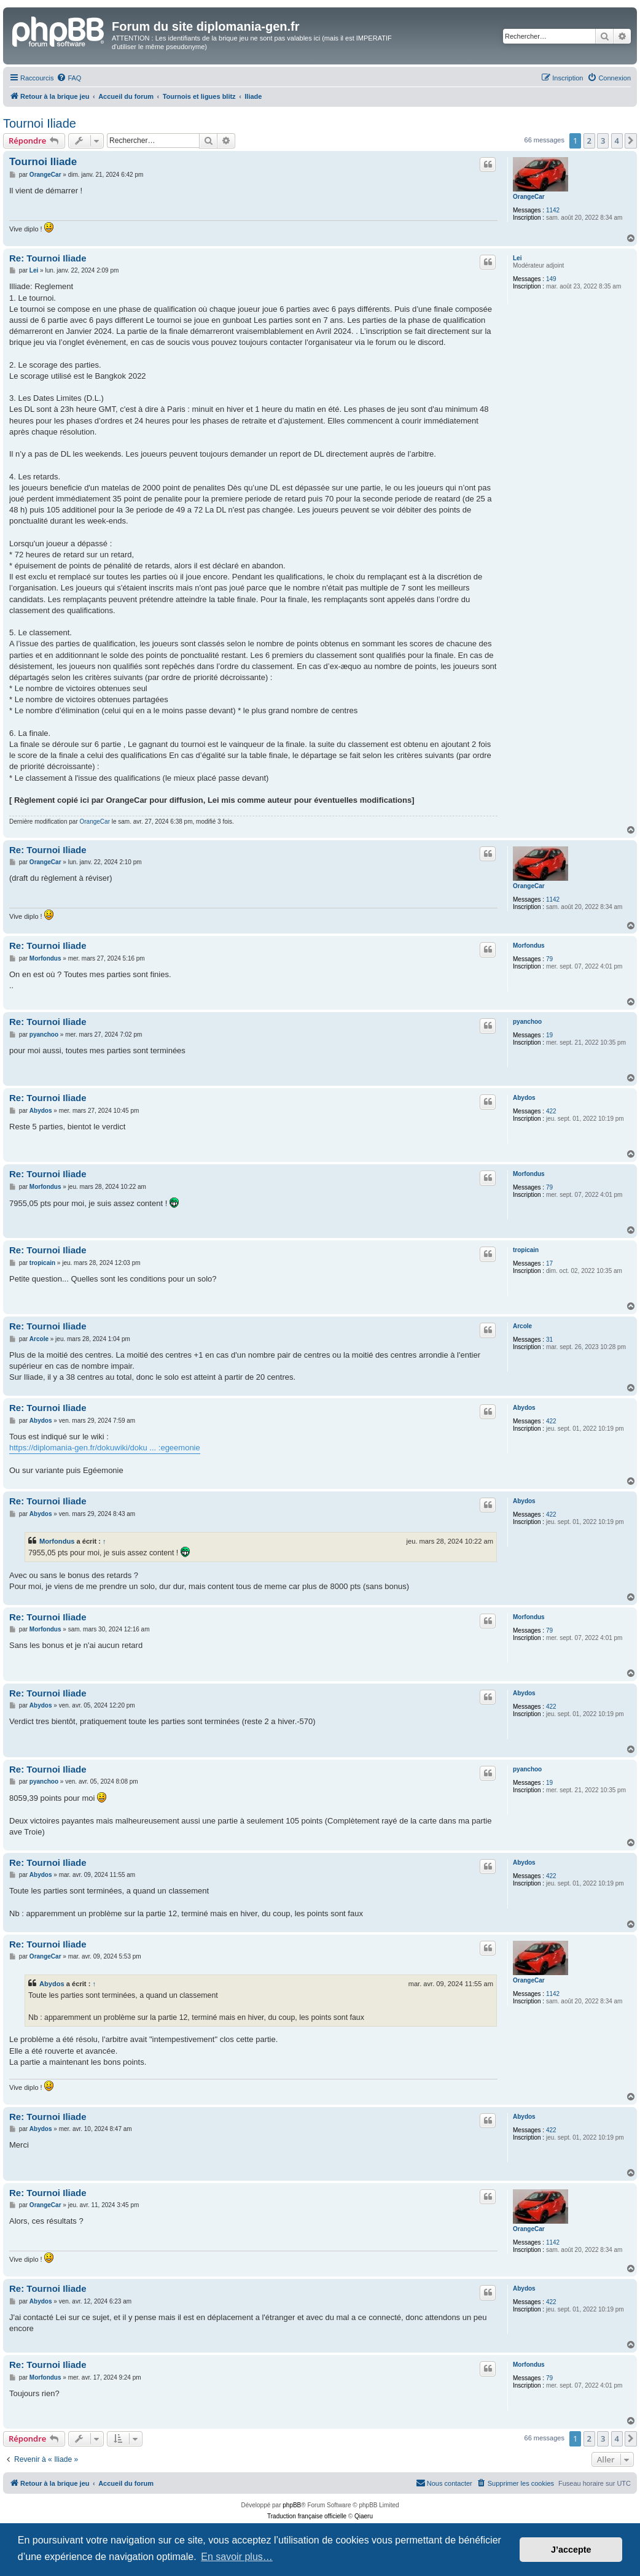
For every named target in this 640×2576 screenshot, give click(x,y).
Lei (517, 258)
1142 (553, 210)
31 (549, 1339)
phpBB (292, 2505)
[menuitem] (69, 78)
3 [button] (603, 140)
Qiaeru (363, 2516)
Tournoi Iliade (39, 123)
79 (549, 959)
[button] (631, 140)
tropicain (526, 1250)
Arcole (522, 1326)
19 (549, 1035)
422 (551, 1111)
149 (551, 279)
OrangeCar (529, 196)
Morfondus (529, 945)
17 (549, 1263)
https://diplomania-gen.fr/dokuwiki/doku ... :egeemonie (104, 1447)
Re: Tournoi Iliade (48, 258)
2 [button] (589, 140)
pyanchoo (527, 1021)
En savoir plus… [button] (237, 2556)
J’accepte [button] (571, 2550)
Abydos (524, 1097)
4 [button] (617, 140)
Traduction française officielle (306, 2516)
